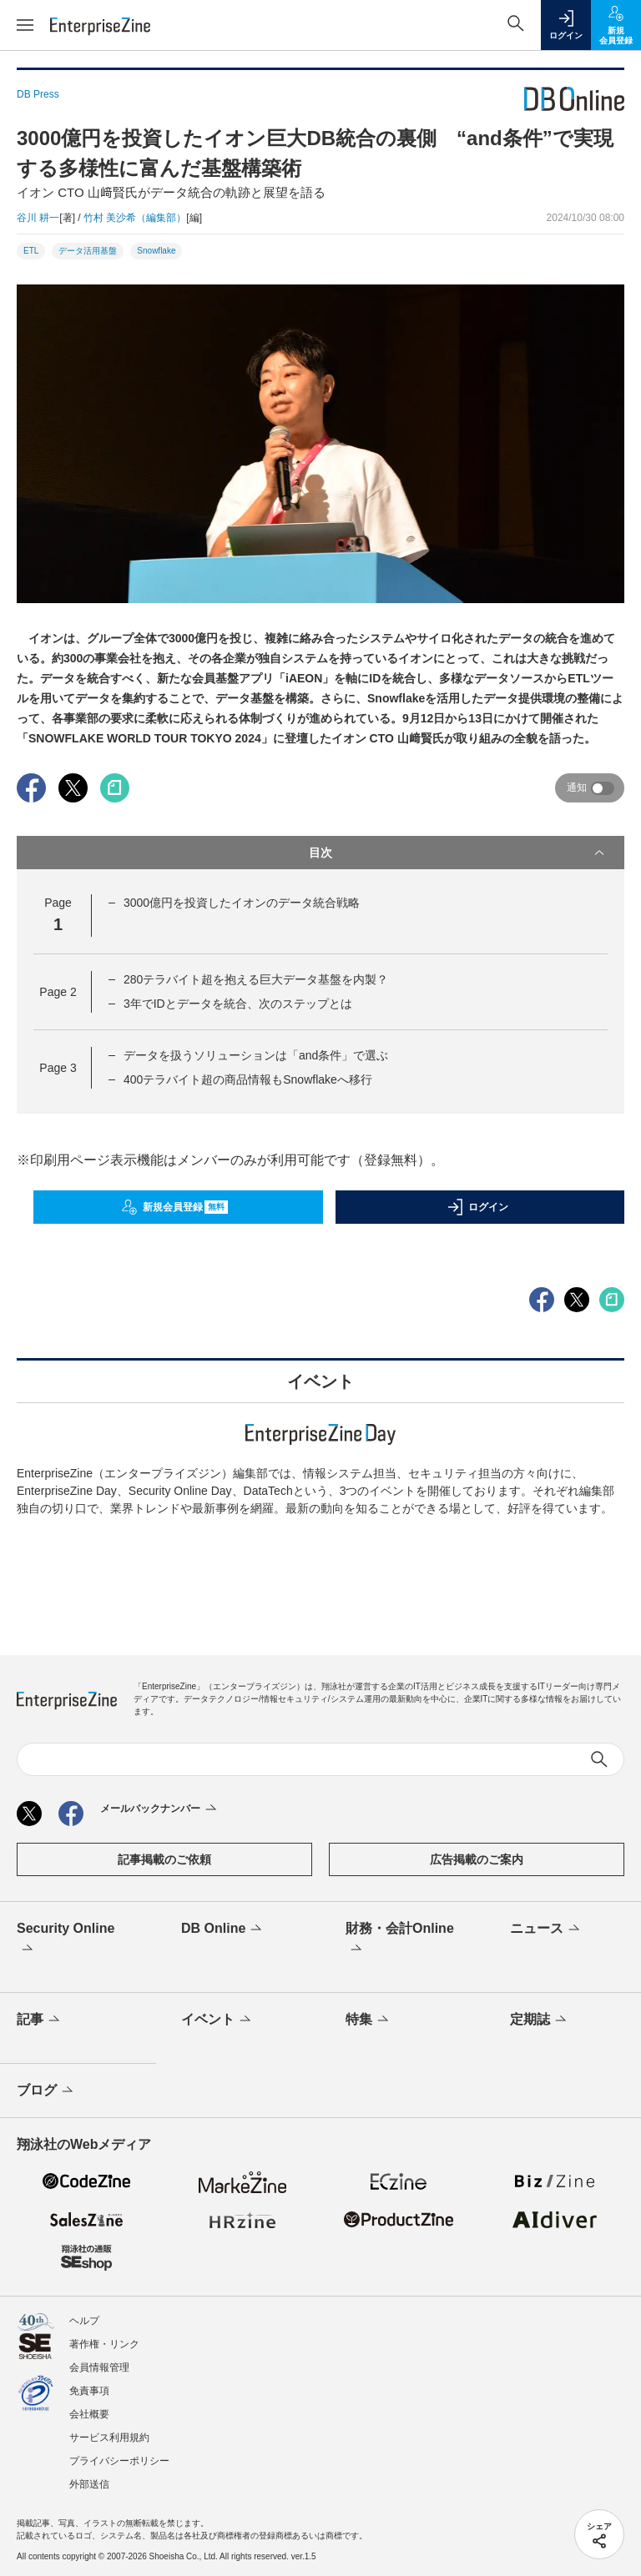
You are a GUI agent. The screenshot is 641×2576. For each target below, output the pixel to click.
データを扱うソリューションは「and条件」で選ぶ (256, 1055)
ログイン (477, 1207)
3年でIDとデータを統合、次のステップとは (238, 1003)
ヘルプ (84, 2321)
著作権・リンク (104, 2344)
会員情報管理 (99, 2367)
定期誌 (539, 2020)
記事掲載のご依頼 (164, 1859)
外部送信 (89, 2484)
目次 (458, 852)
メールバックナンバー (160, 1809)
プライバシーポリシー (119, 2461)
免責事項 (89, 2391)
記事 (40, 2020)
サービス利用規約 (109, 2437)
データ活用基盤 (87, 250)
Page (57, 992)
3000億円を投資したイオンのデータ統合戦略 (242, 902)
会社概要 (89, 2414)
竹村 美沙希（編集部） (134, 218)
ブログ (46, 2091)
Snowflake (156, 250)
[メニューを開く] (25, 25)
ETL (30, 250)
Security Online (65, 1939)
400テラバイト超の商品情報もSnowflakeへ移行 (248, 1079)
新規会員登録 (175, 1207)
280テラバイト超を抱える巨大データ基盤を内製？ (256, 979)
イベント (217, 2020)
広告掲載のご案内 (476, 1859)
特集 (368, 2020)
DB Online (223, 1929)
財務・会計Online (400, 1939)
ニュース (546, 1929)
